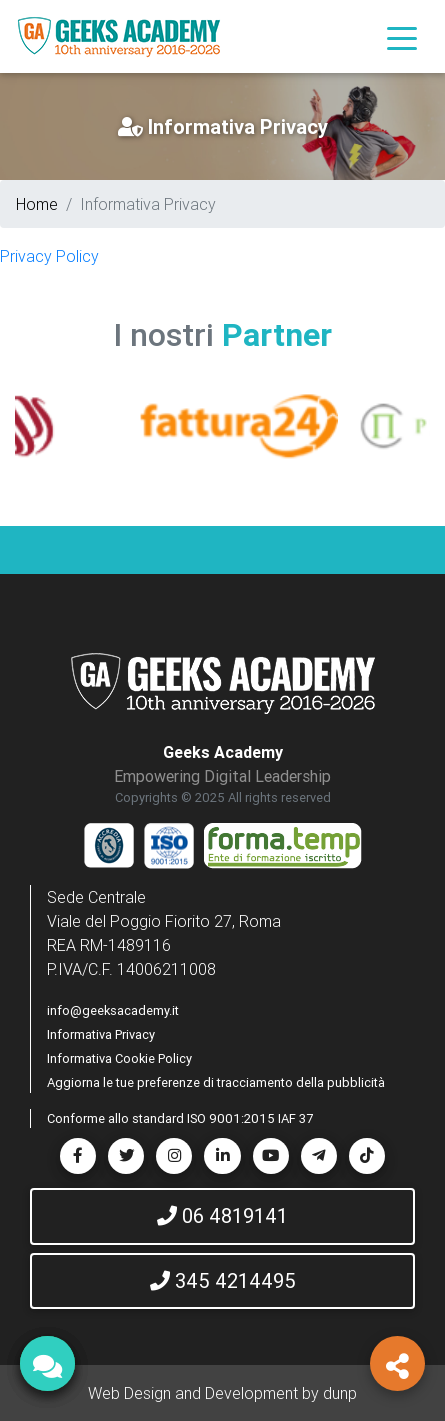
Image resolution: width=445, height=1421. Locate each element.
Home (37, 204)
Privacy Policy (49, 256)
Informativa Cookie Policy (119, 1058)
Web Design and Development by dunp (222, 1393)
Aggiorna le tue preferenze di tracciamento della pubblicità (216, 1082)
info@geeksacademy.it (113, 1010)
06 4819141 (222, 1215)
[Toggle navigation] (402, 37)
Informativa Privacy (101, 1034)
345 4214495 (223, 1280)
